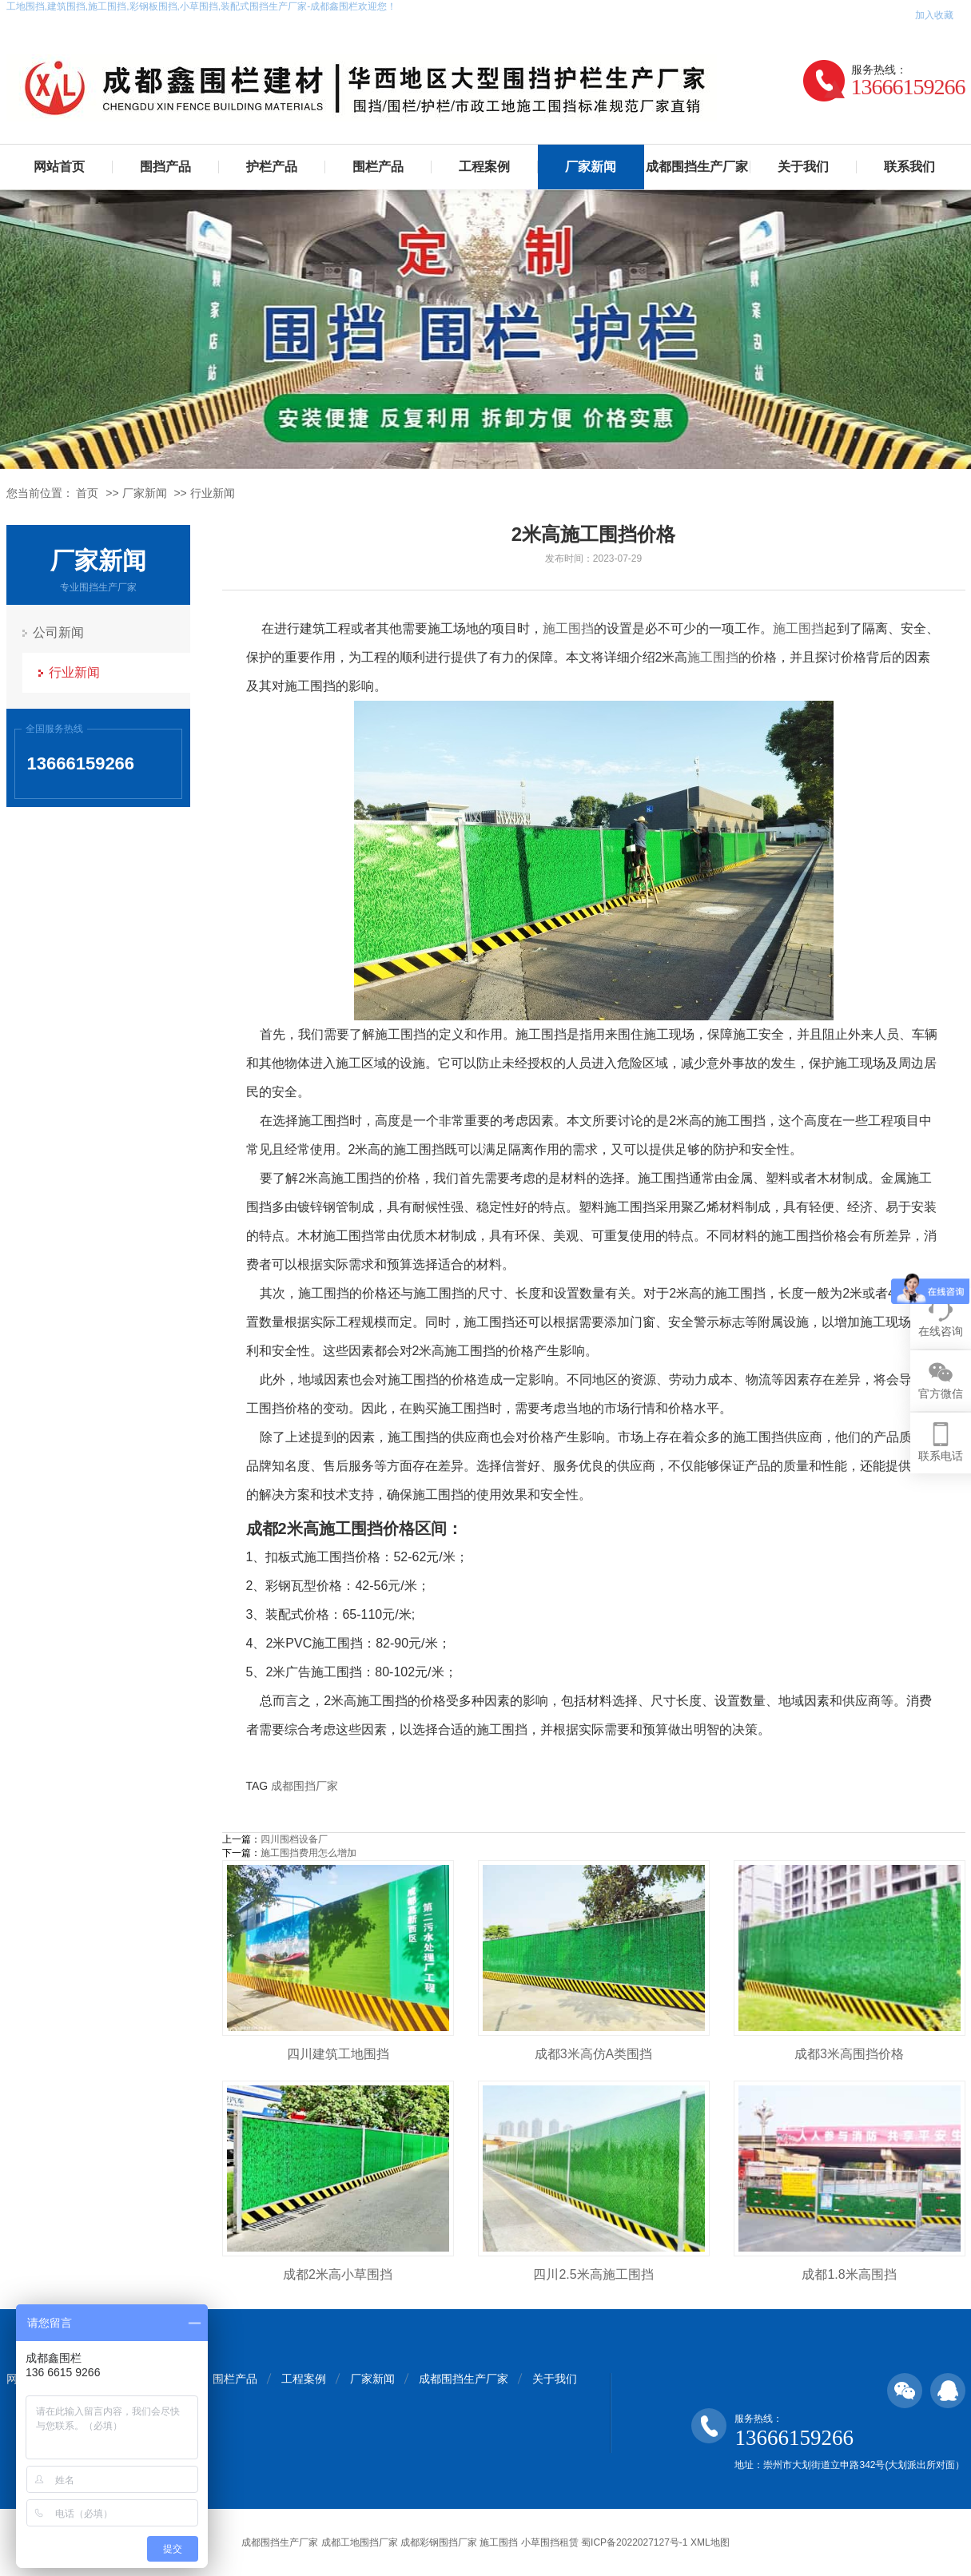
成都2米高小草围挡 (337, 2274)
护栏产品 (271, 166)
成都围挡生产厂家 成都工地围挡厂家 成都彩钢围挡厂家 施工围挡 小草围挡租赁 (409, 2542)
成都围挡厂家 (304, 1785)
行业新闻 (212, 493)
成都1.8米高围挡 (849, 2274)
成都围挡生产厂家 (697, 166)
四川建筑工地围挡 (338, 2054)
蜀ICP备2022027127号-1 (634, 2542)
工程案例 (484, 166)
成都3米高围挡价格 (849, 2054)
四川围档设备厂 (294, 1839)
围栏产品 (378, 166)
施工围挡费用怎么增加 (308, 1852)
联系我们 (909, 166)
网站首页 (59, 166)
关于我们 (803, 166)
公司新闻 (58, 632)
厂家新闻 (590, 166)
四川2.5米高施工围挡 (593, 2274)
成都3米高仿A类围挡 (594, 2054)
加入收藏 (934, 15)
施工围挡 (568, 628)
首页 (87, 493)
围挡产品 (165, 166)
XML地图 (710, 2542)
